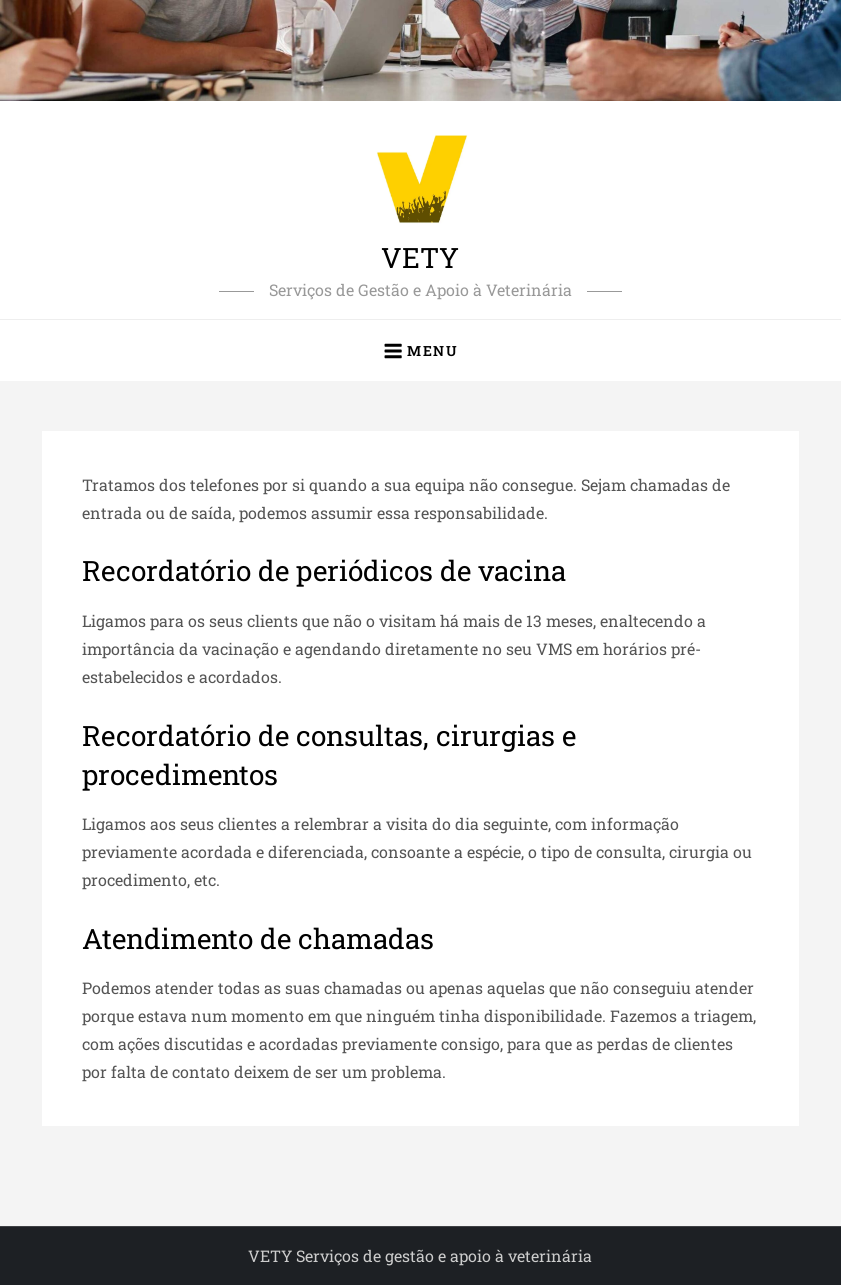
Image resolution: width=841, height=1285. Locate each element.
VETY (420, 257)
